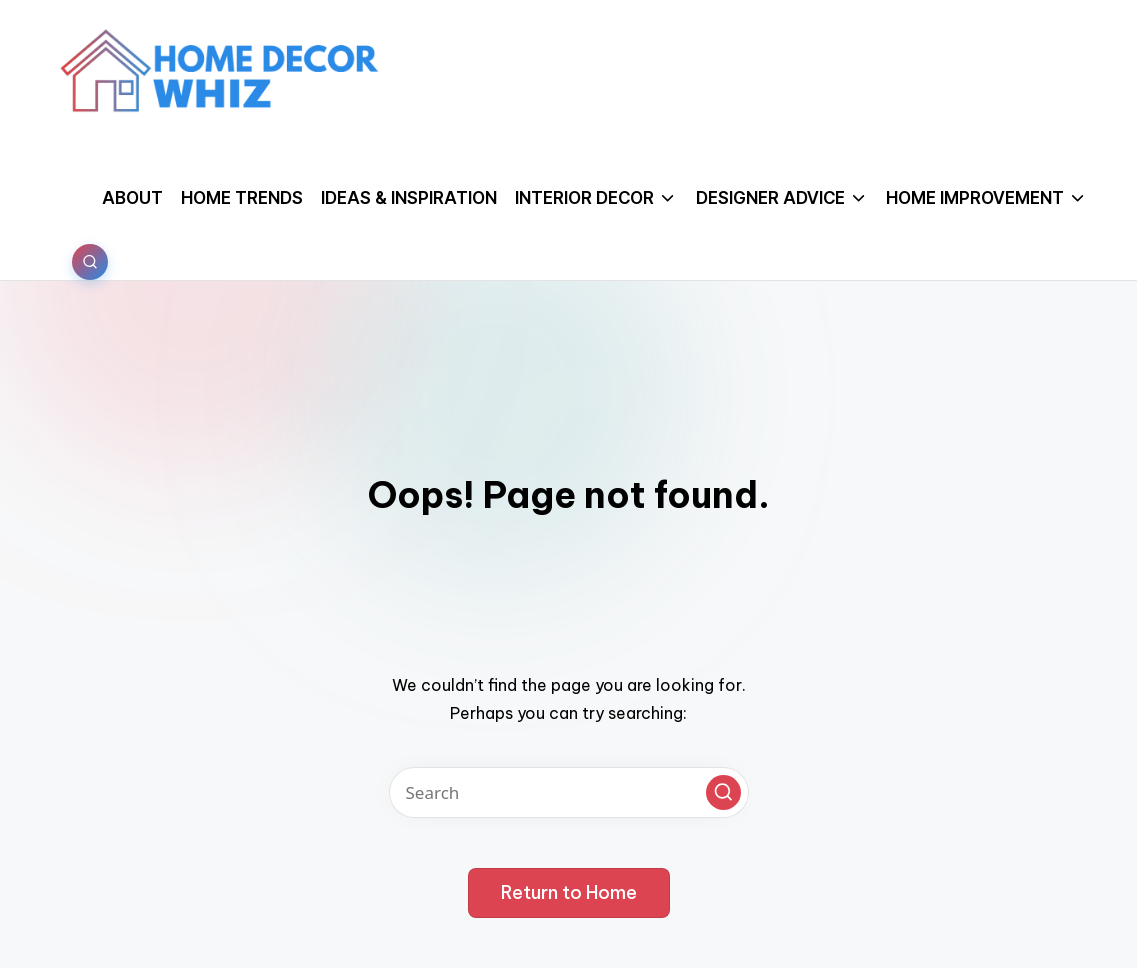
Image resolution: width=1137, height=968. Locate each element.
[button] (723, 792)
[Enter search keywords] (569, 792)
